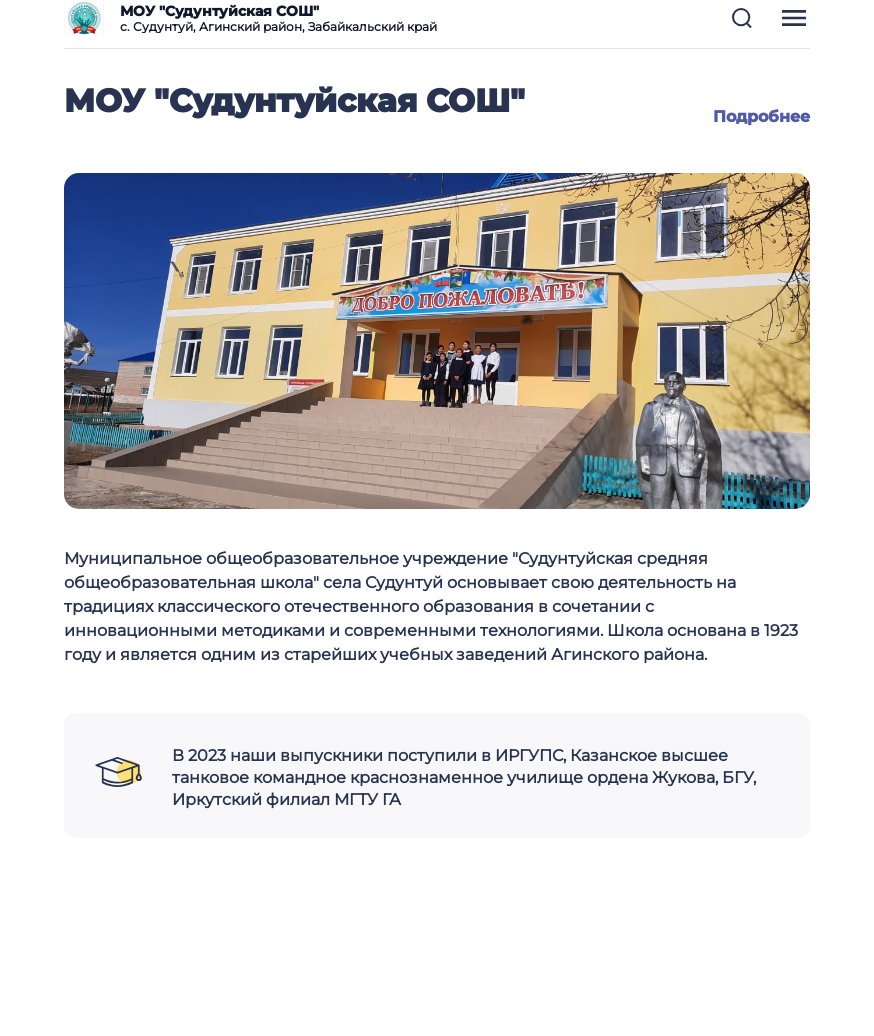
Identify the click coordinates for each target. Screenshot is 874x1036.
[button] (742, 18)
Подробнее (761, 116)
